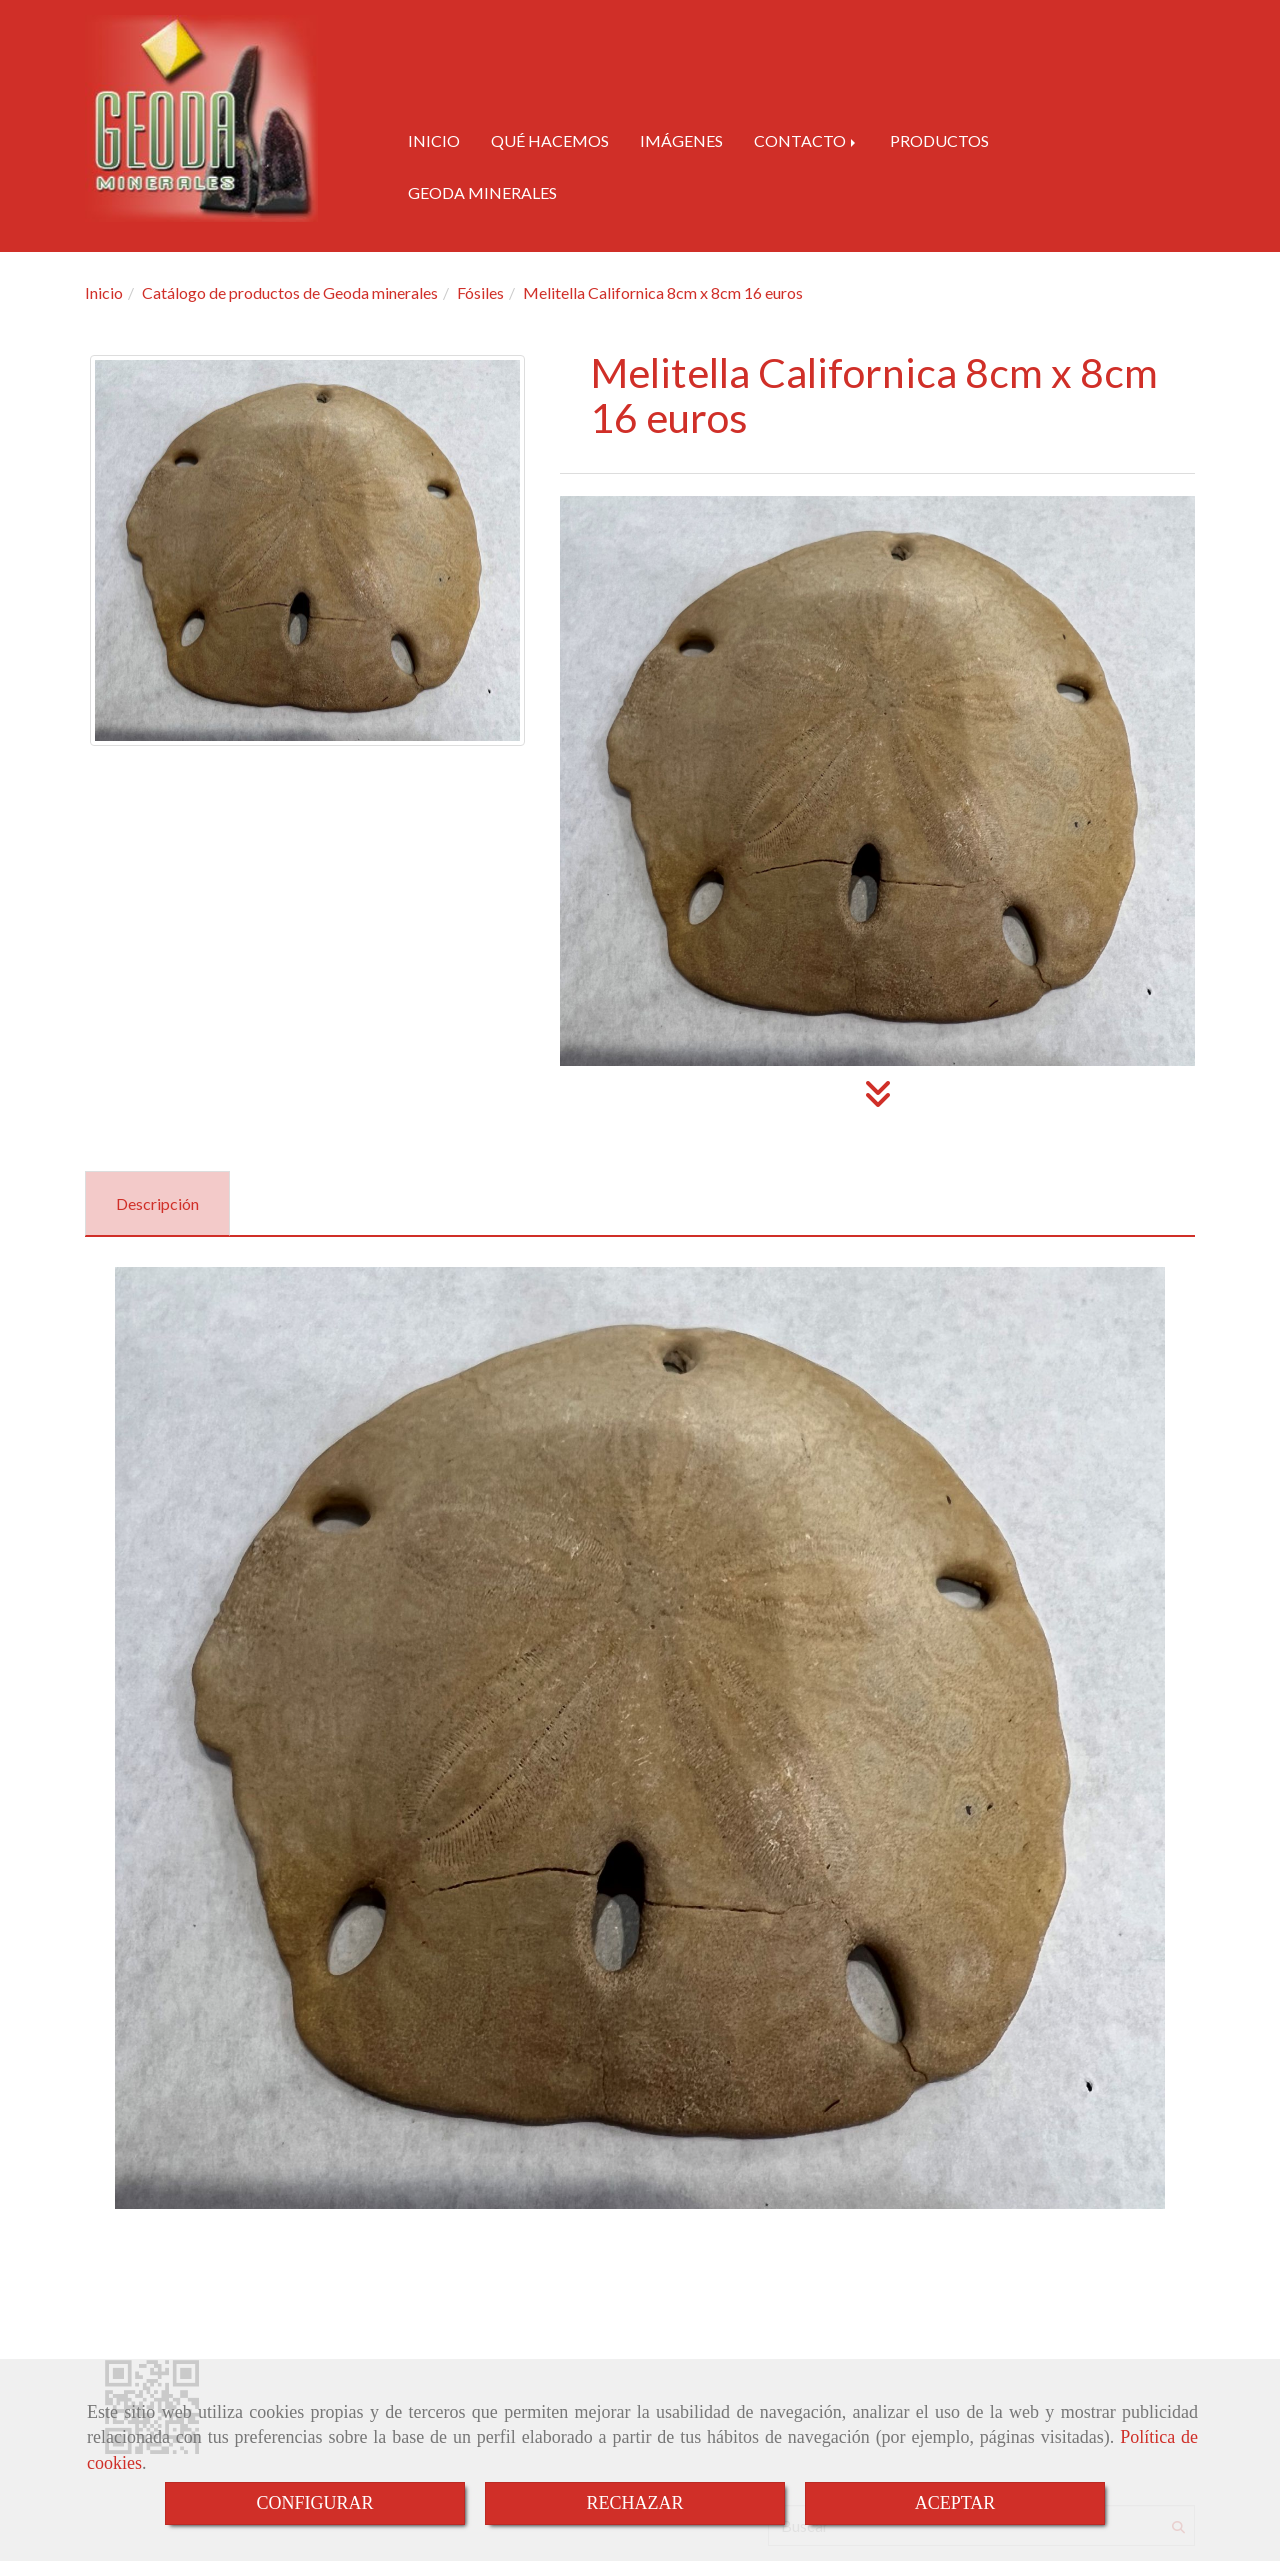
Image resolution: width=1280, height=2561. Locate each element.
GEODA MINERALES (482, 192)
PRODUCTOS (939, 140)
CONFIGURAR (314, 2503)
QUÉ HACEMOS (550, 140)
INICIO (434, 140)
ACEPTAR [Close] (955, 2503)
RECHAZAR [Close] (634, 2503)
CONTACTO (806, 140)
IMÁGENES (681, 140)
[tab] (157, 1203)
